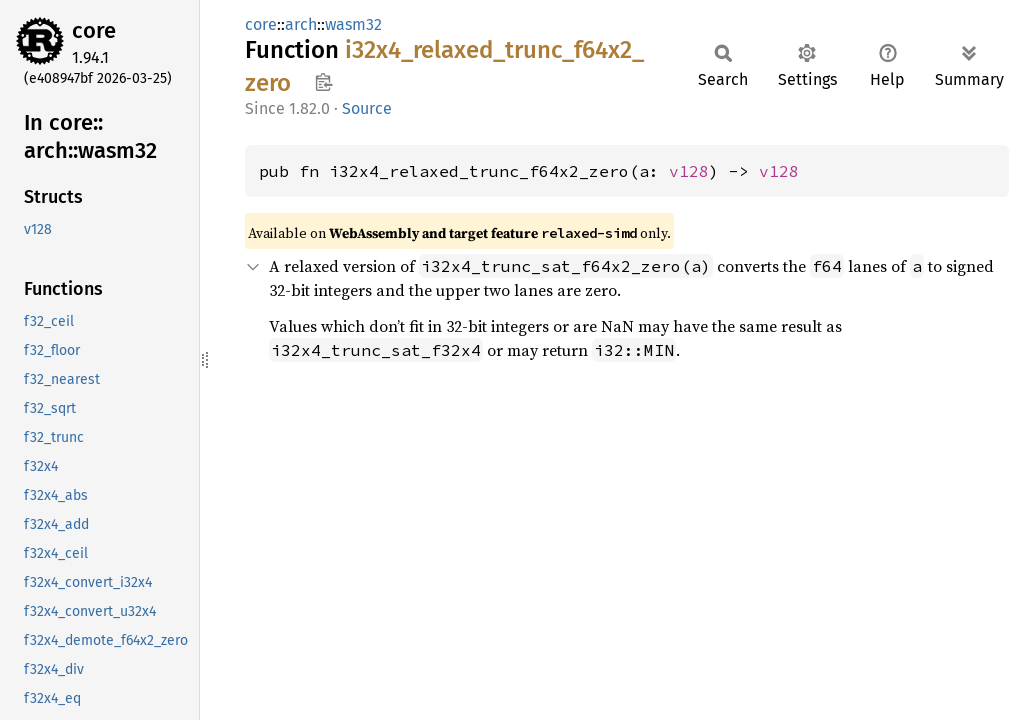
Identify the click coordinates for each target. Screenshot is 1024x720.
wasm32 (353, 24)
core (94, 30)
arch (301, 24)
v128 (689, 171)
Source (367, 108)
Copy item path (323, 82)
